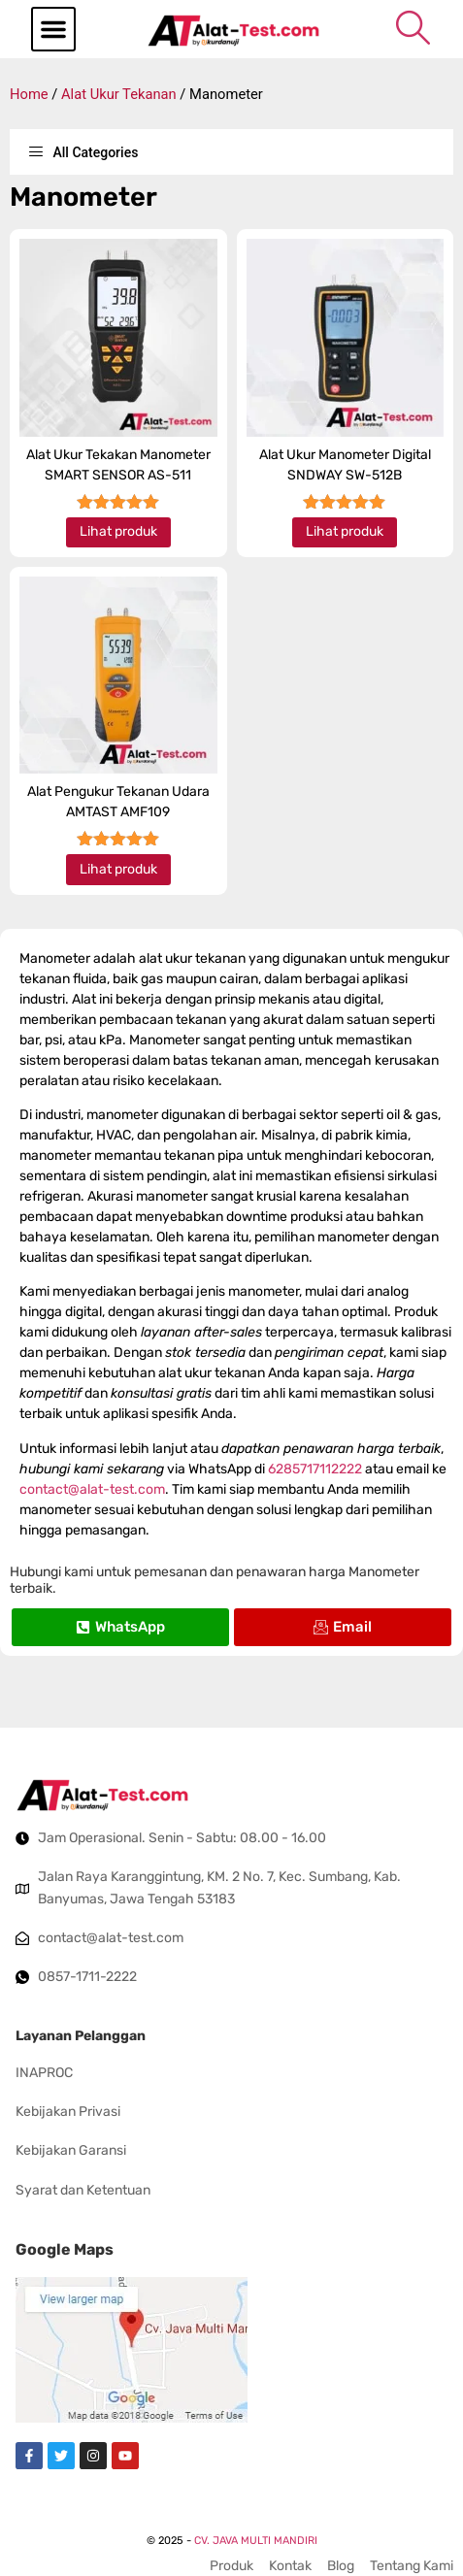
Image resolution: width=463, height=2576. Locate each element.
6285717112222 (315, 1469)
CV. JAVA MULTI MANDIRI (255, 2540)
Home (29, 94)
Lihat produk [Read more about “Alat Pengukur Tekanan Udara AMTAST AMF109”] (118, 869)
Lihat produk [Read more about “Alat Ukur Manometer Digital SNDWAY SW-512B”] (344, 531)
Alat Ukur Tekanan (119, 94)
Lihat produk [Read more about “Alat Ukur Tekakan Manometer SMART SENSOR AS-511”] (118, 531)
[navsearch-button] (412, 27)
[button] (53, 29)
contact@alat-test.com (92, 1489)
